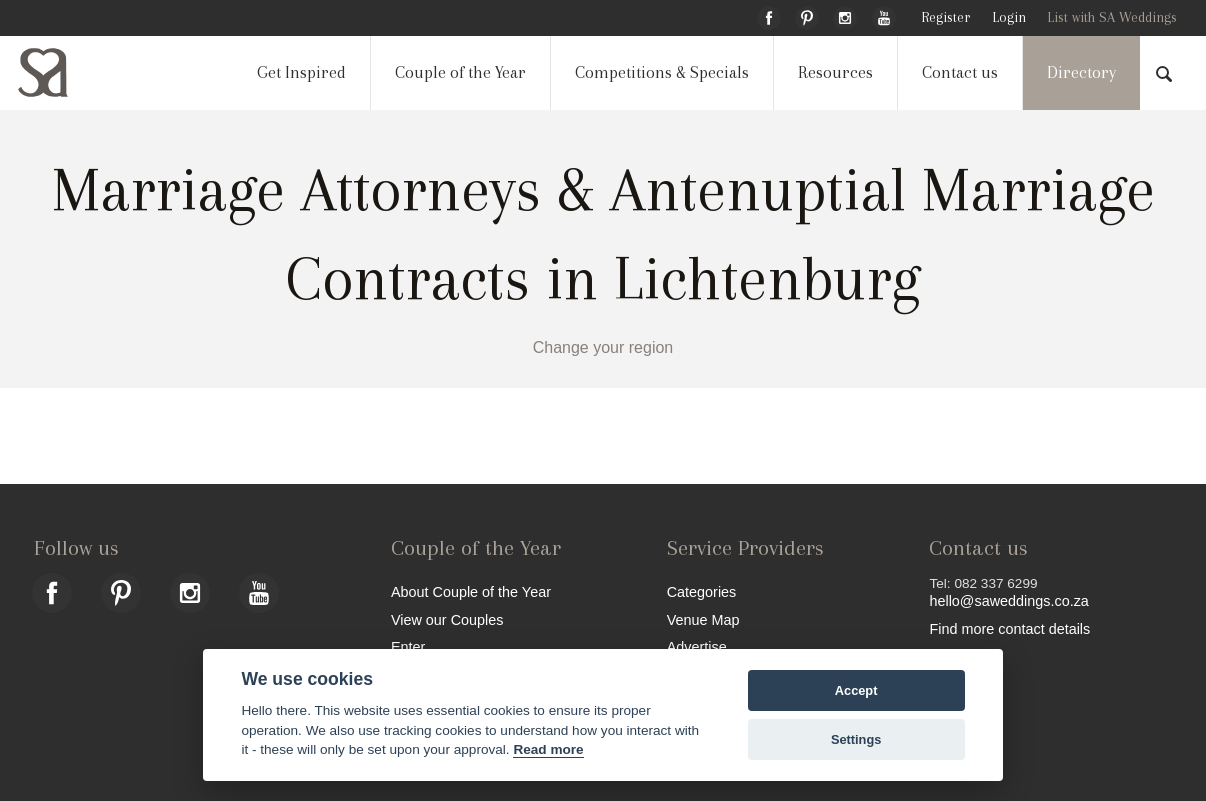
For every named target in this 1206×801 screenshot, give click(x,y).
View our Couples (447, 619)
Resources (835, 72)
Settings (856, 739)
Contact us (960, 72)
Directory (1081, 72)
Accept (856, 690)
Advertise (697, 646)
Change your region (603, 347)
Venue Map (703, 619)
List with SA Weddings (1112, 17)
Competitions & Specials (662, 72)
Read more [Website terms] (548, 749)
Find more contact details (1009, 628)
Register (945, 17)
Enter (408, 646)
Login (1009, 17)
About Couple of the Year (471, 591)
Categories (702, 591)
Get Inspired (301, 72)
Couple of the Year (460, 72)
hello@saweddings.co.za (1008, 601)
